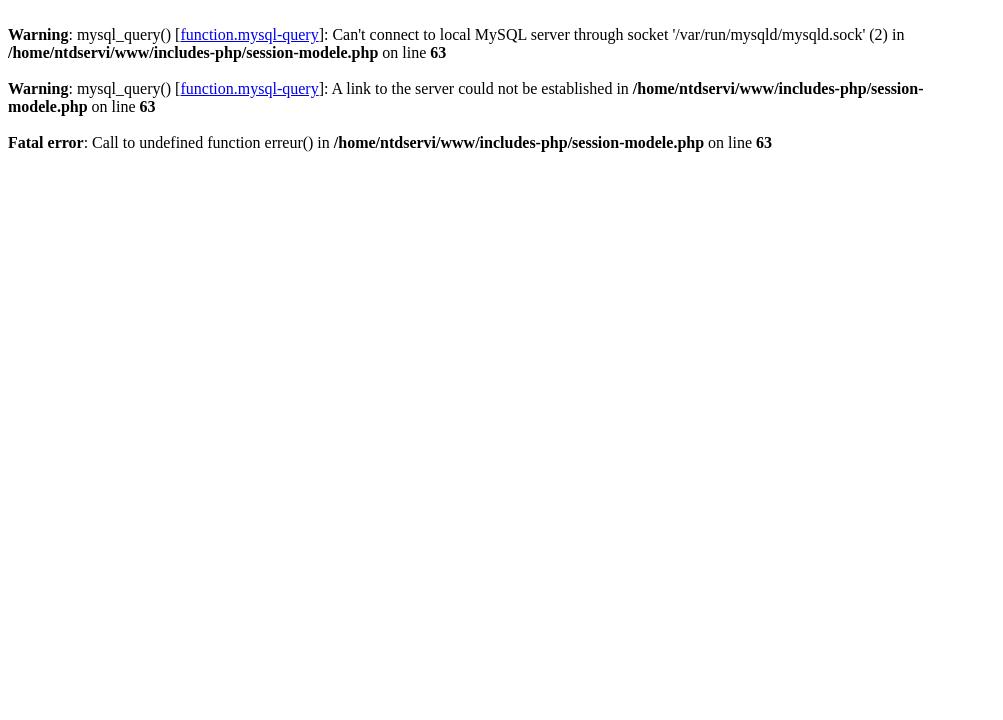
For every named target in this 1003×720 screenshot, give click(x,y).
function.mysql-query (249, 34)
